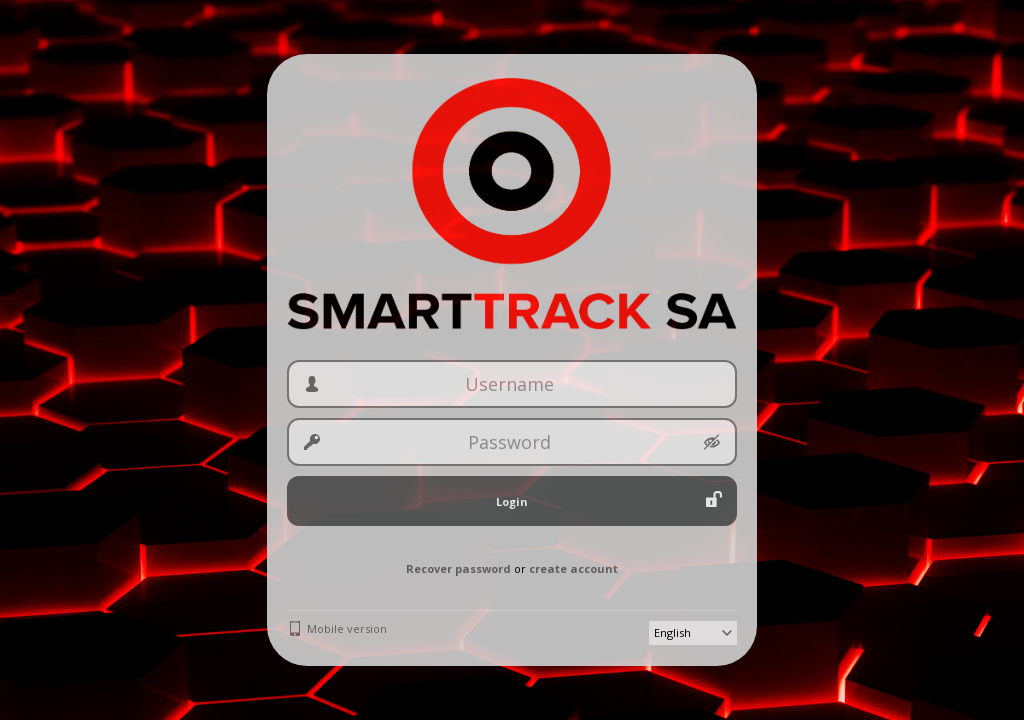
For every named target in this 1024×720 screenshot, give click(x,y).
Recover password (458, 568)
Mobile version (347, 628)
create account (573, 568)
